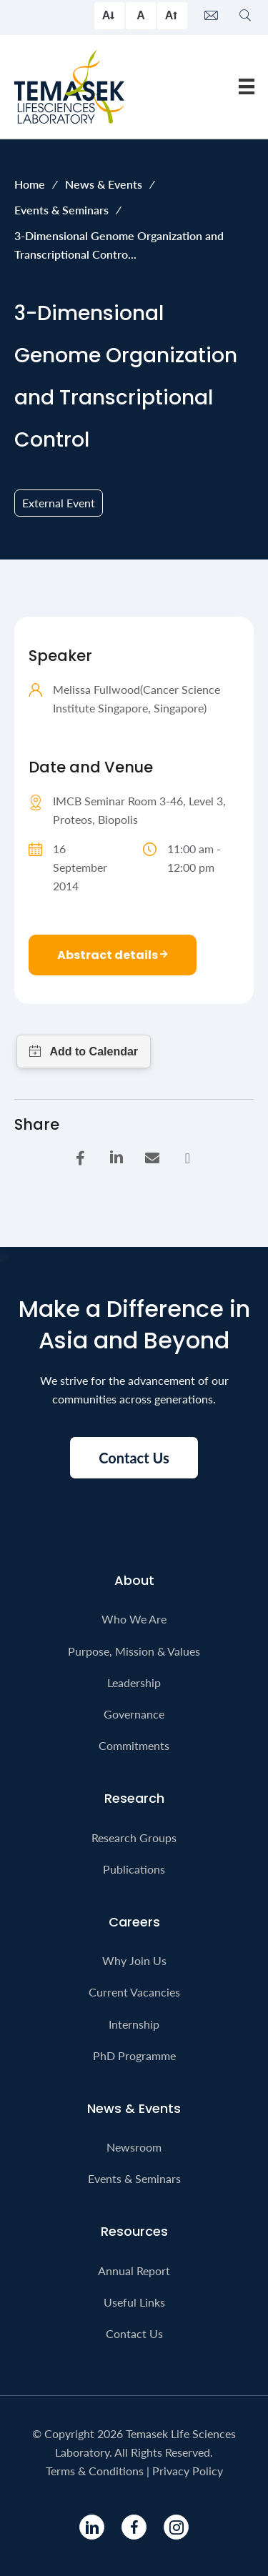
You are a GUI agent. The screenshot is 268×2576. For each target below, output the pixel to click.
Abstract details (112, 955)
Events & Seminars (61, 210)
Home (29, 184)
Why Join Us (134, 1960)
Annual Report (134, 2270)
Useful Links (134, 2302)
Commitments (134, 1745)
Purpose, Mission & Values (134, 1651)
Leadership (134, 1682)
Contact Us (134, 2333)
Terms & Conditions (95, 2470)
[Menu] (246, 86)
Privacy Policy (187, 2470)
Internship (134, 2024)
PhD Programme (134, 2055)
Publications (134, 1869)
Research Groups (134, 1837)
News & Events (103, 184)
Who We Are (134, 1619)
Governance (134, 1714)
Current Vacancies (134, 1992)
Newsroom (134, 2147)
